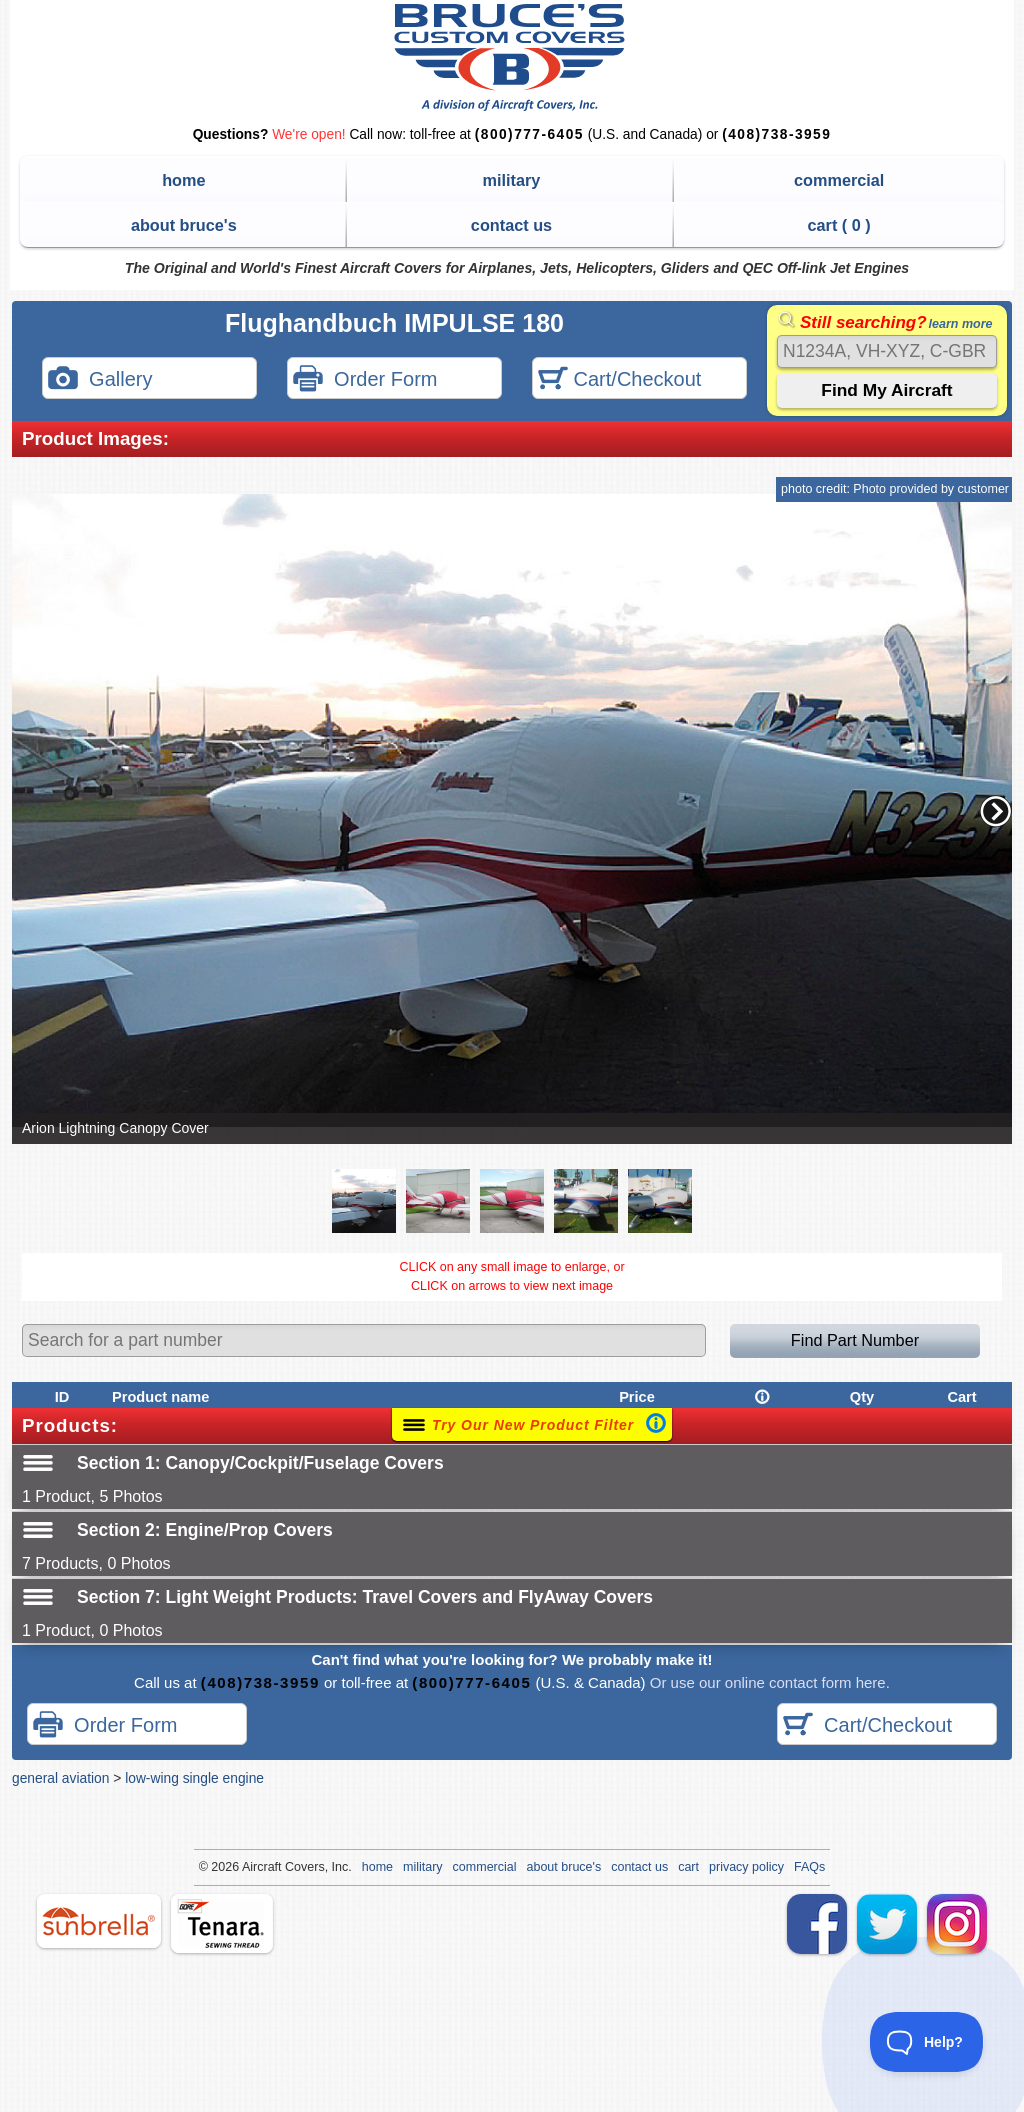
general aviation (60, 1778)
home (183, 180)
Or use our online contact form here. (768, 1682)
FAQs (809, 1867)
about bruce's (184, 225)
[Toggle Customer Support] (927, 2042)
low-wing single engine (194, 1778)
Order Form (365, 380)
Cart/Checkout (619, 380)
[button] (996, 811)
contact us (511, 225)
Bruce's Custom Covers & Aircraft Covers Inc (512, 57)
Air (249, 1867)
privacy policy (746, 1867)
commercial (839, 180)
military (512, 180)
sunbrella (99, 1921)
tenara (222, 1923)
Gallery (100, 380)
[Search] (887, 351)
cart (688, 1867)
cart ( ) (839, 225)
